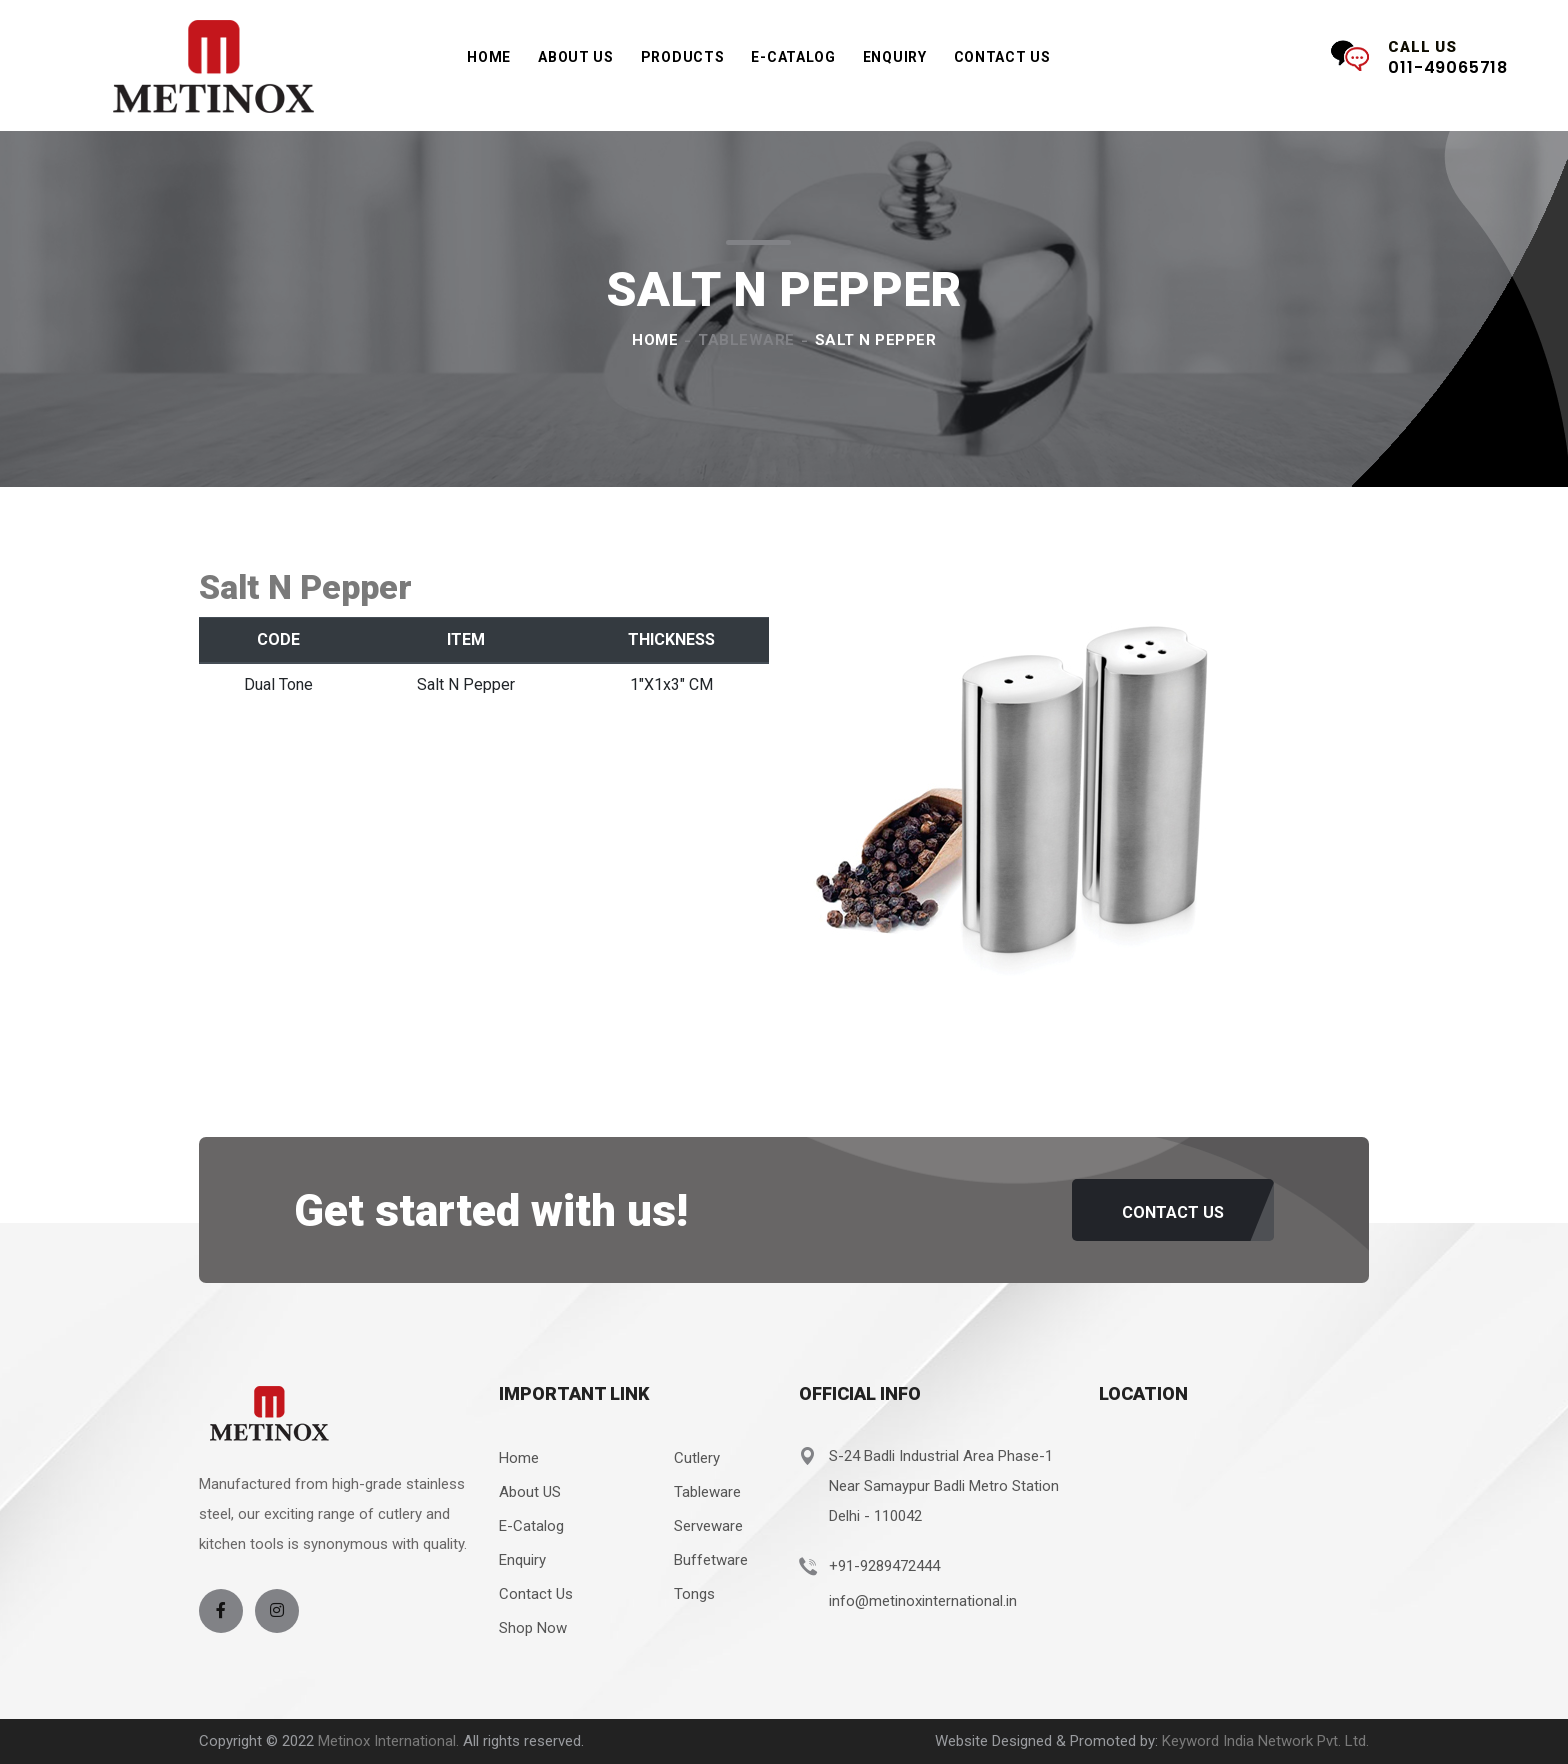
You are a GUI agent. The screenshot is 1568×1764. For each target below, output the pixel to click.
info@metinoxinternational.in (923, 1601)
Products (683, 63)
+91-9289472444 (884, 1566)
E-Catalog (531, 1526)
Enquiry (895, 57)
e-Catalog (793, 57)
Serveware (708, 1526)
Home (489, 57)
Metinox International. (390, 1741)
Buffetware (711, 1560)
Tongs (694, 1594)
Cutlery (697, 1458)
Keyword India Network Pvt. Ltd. (1265, 1741)
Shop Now (533, 1628)
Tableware (746, 340)
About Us (576, 57)
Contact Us (1002, 57)
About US (530, 1492)
